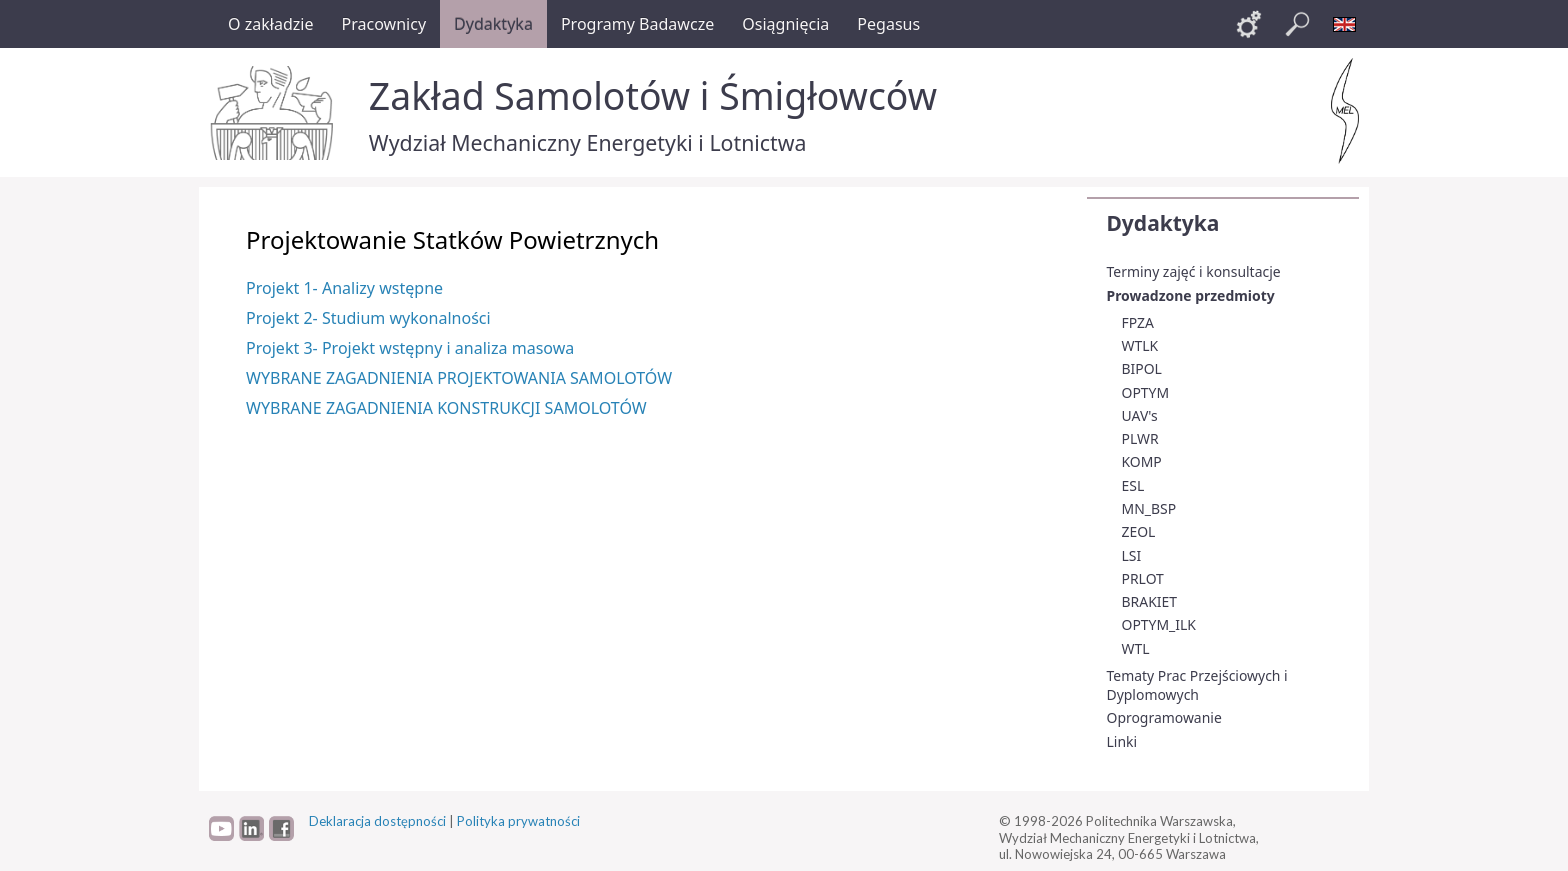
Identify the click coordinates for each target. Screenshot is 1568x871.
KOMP (1142, 461)
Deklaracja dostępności (377, 821)
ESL (1133, 485)
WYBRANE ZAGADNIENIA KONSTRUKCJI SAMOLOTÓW (446, 408)
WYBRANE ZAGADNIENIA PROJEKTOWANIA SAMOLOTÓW (459, 378)
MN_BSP (1149, 508)
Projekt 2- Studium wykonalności (368, 318)
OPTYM (1146, 392)
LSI (1132, 555)
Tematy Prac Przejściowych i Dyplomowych (1197, 685)
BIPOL (1142, 368)
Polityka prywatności (518, 821)
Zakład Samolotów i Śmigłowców (653, 95)
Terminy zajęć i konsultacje (1194, 271)
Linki (1122, 741)
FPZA (1138, 322)
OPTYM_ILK (1159, 624)
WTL (1136, 648)
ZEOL (1139, 531)
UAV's (1140, 415)
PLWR (1140, 438)
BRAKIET (1150, 601)
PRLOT (1143, 578)
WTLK (1140, 345)
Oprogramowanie (1164, 717)
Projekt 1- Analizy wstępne (344, 288)
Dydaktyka (1163, 223)
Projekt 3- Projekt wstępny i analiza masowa (410, 348)
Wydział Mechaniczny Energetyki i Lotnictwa (588, 142)
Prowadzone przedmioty (1191, 295)
